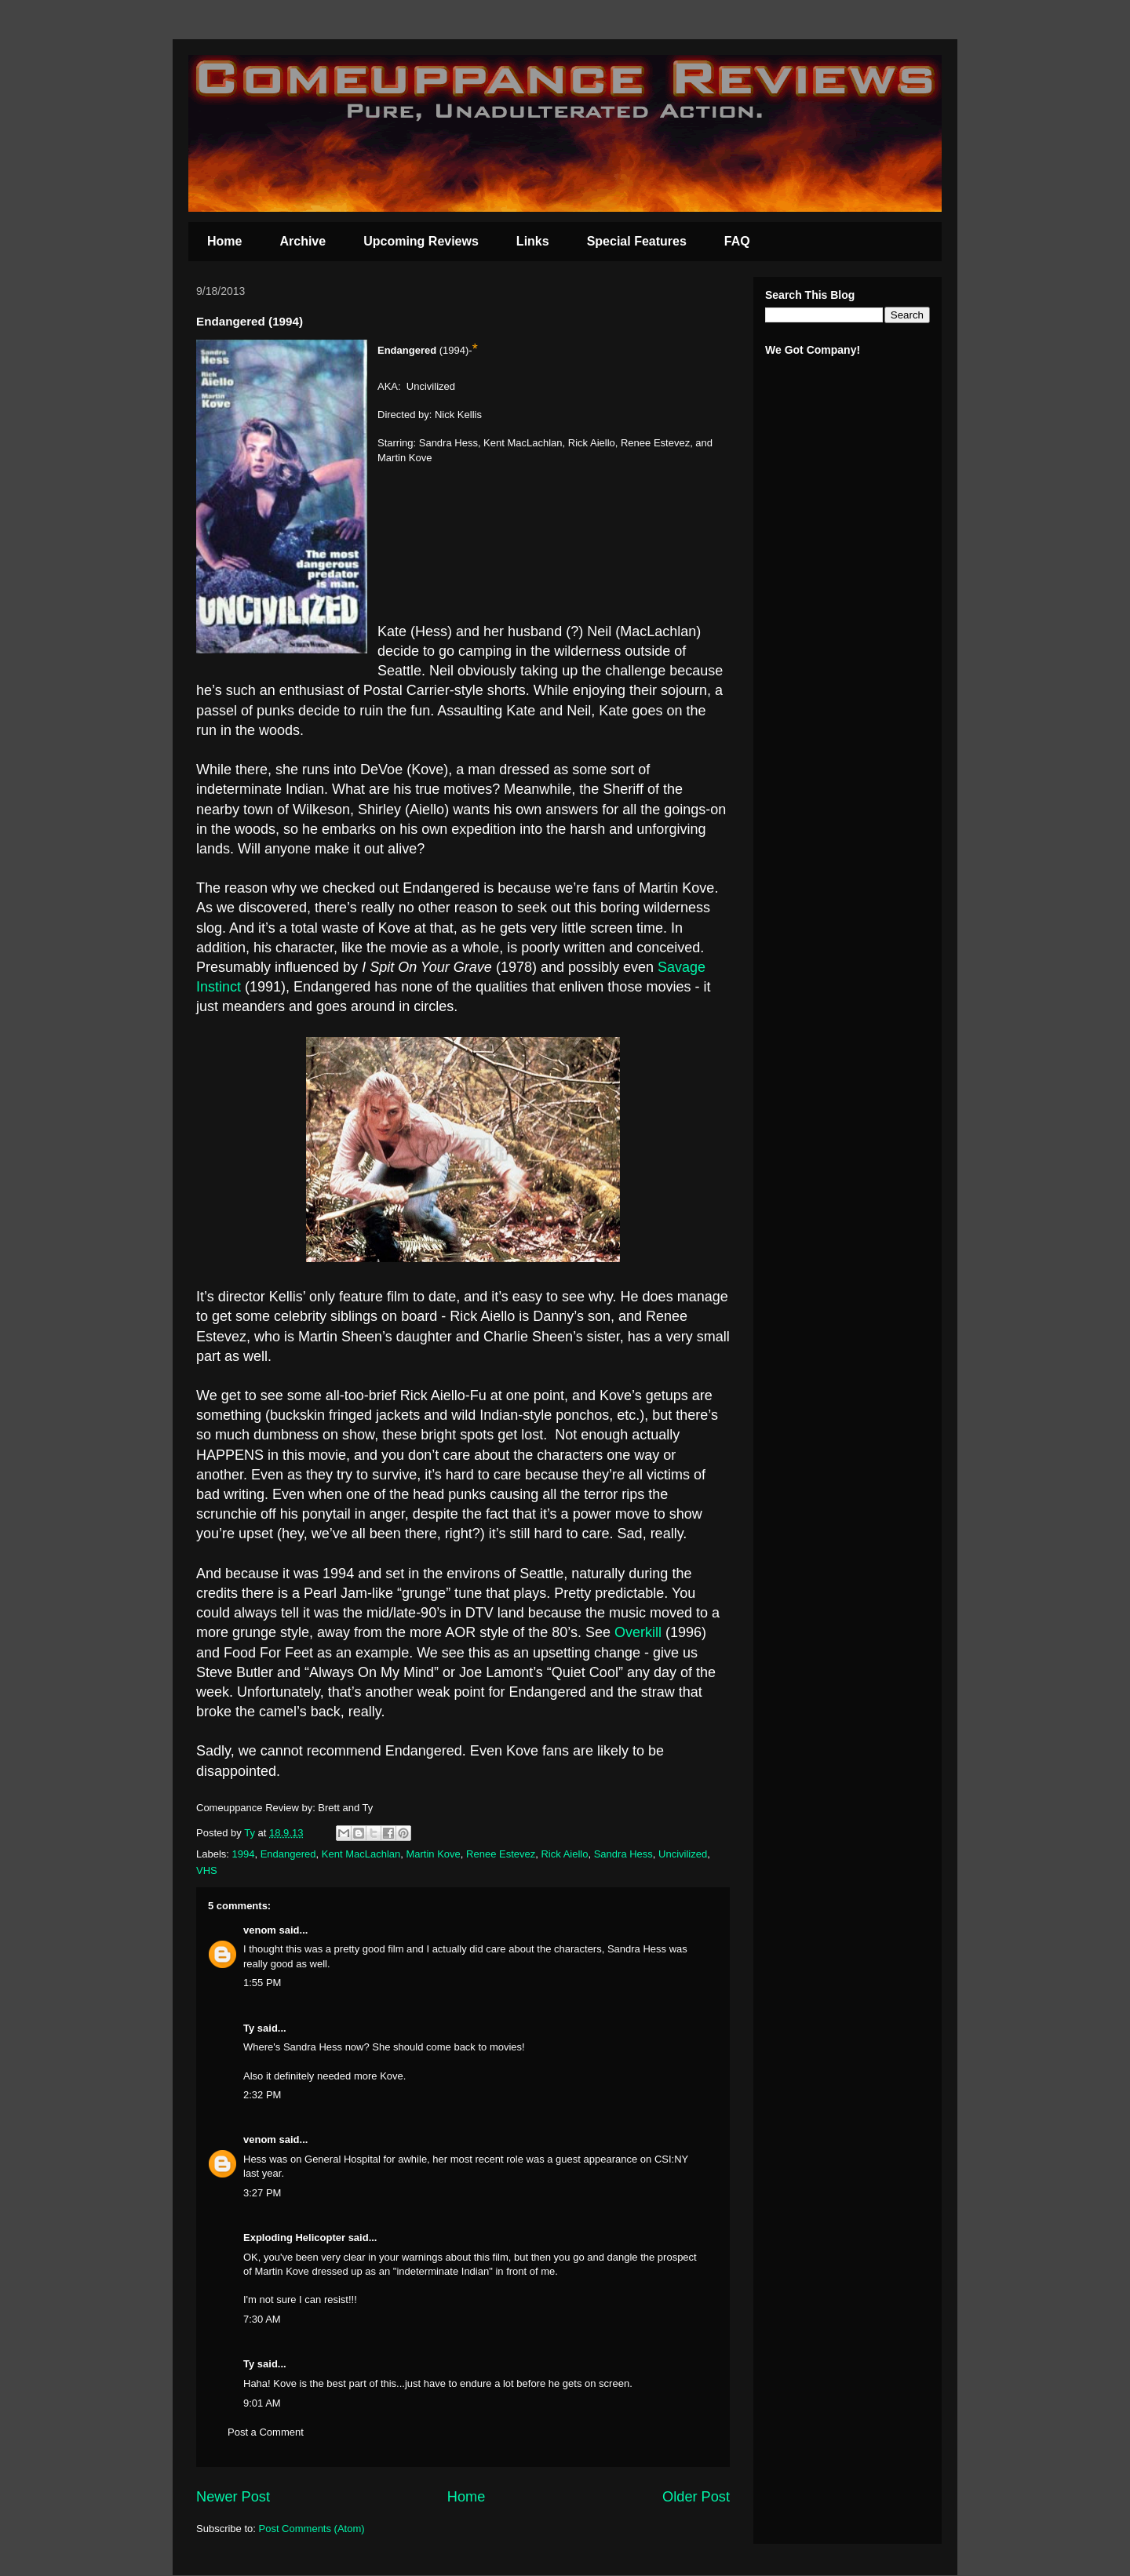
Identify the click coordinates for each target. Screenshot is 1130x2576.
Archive (302, 241)
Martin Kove (433, 1854)
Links (532, 241)
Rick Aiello (564, 1854)
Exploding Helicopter (294, 2237)
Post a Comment (266, 2432)
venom (259, 1930)
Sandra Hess (623, 1854)
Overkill (639, 1632)
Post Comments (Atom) (312, 2528)
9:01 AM (262, 2403)
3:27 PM (262, 2193)
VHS (206, 1870)
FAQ (737, 241)
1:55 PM (262, 1982)
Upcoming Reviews (421, 241)
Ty (248, 2028)
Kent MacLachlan (361, 1854)
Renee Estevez (500, 1854)
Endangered (288, 1854)
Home (224, 241)
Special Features (637, 241)
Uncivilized (682, 1854)
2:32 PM (262, 2095)
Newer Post (233, 2497)
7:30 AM (262, 2319)
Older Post (696, 2497)
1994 (243, 1854)
